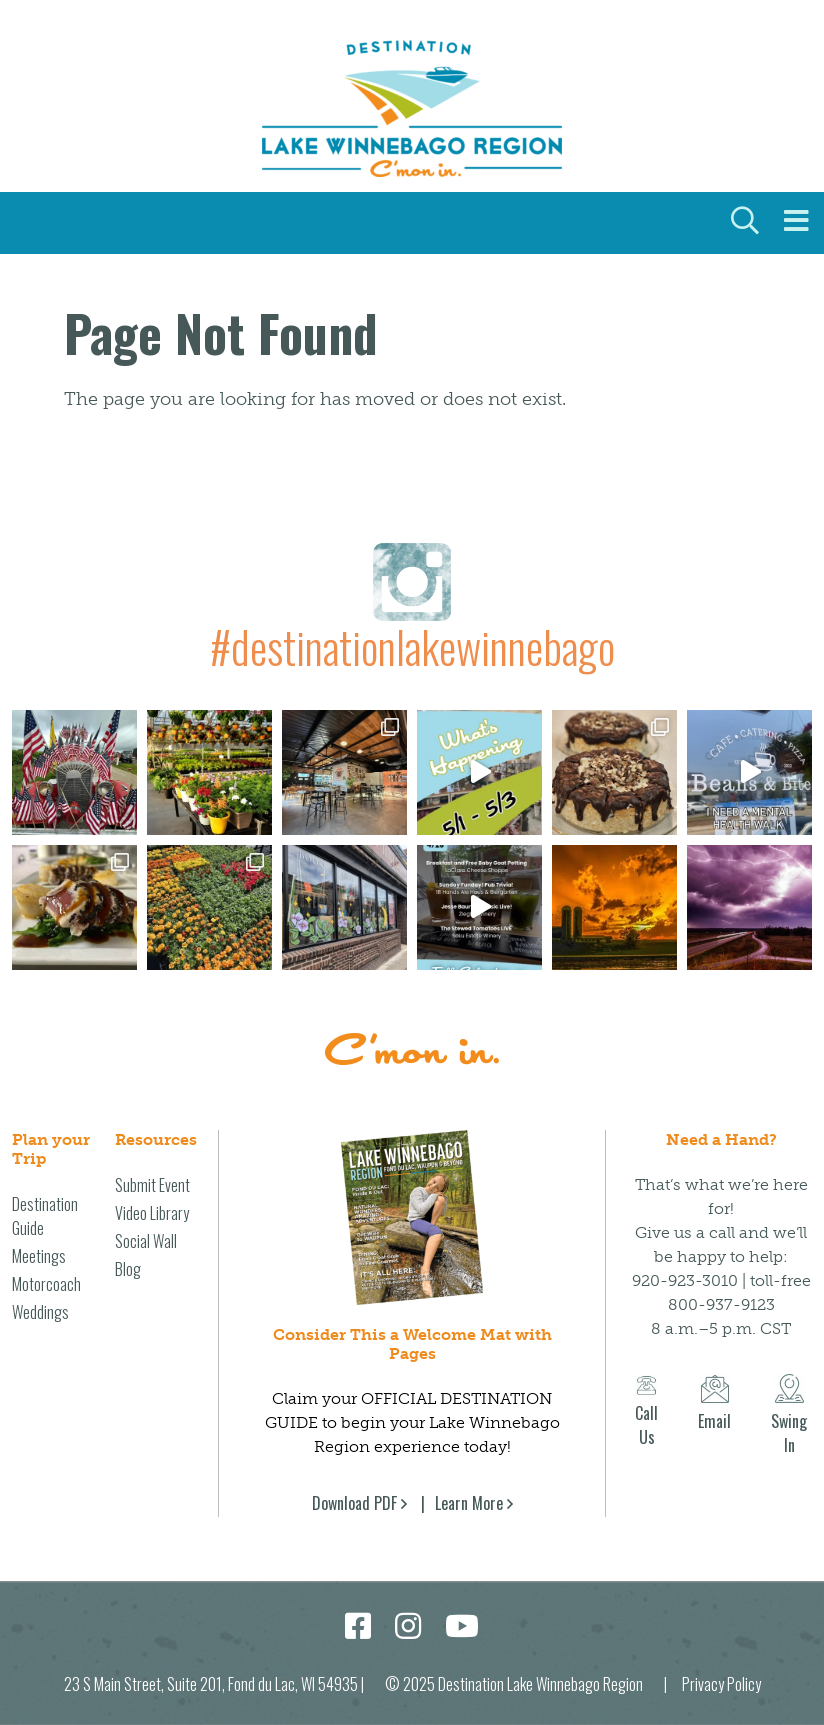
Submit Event (152, 1184)
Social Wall (146, 1240)
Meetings (39, 1255)
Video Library (152, 1212)
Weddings (40, 1311)
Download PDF (354, 1502)
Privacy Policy (721, 1683)
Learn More (469, 1502)
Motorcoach (46, 1283)
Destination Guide (45, 1215)
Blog (128, 1268)
